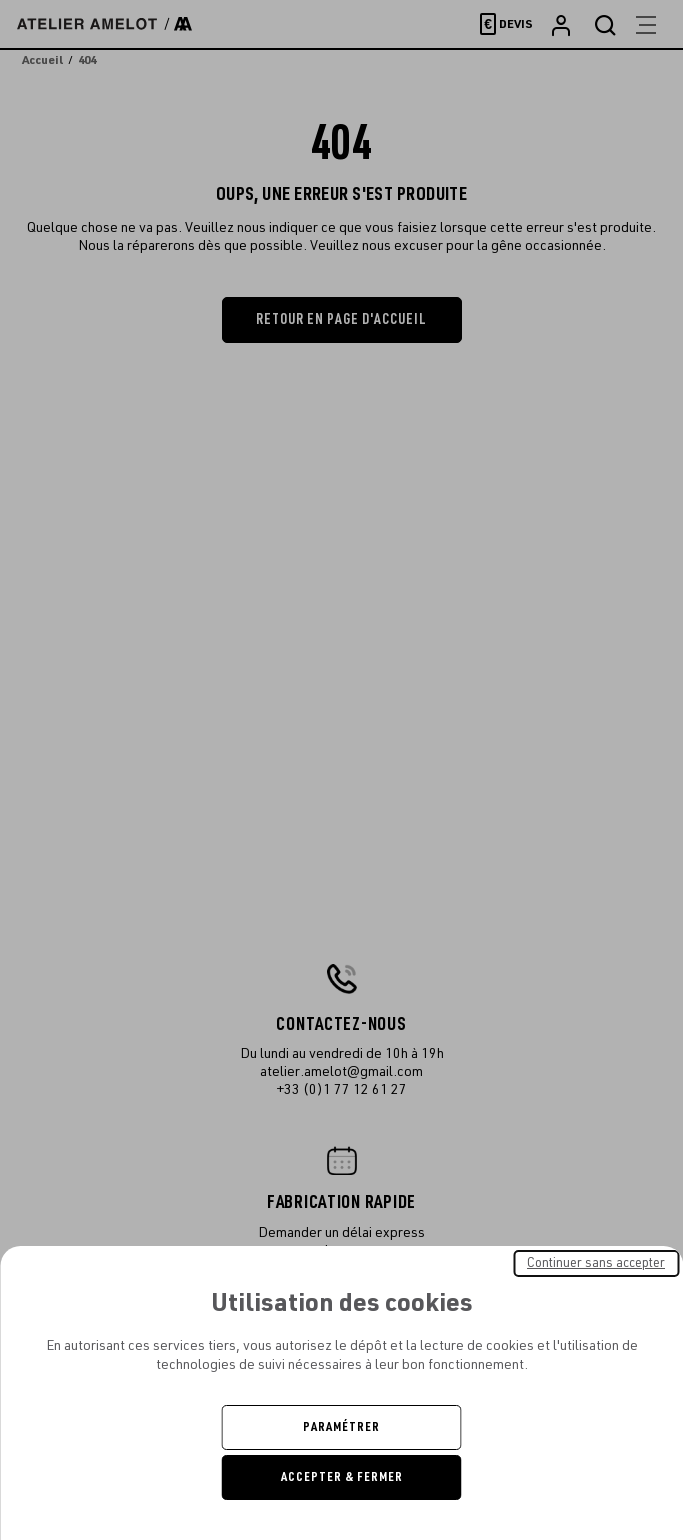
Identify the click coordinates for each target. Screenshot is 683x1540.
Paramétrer (341, 1427)
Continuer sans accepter (596, 1263)
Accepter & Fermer (342, 1477)
